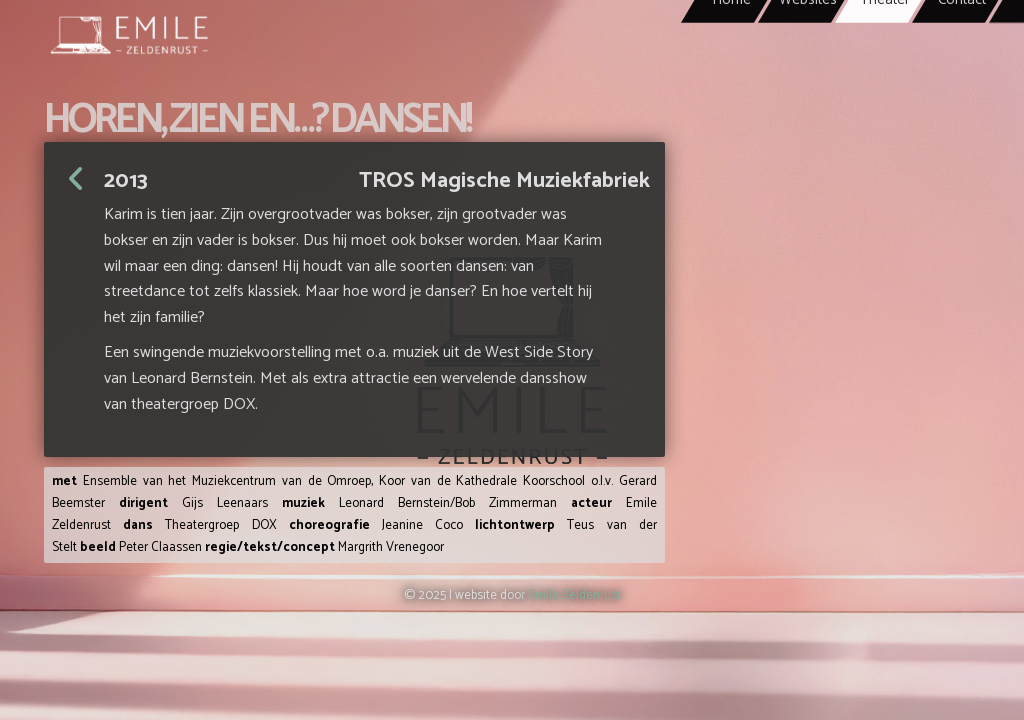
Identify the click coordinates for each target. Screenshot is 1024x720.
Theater (885, 60)
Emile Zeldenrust (574, 595)
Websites (808, 60)
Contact (962, 60)
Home (731, 60)
